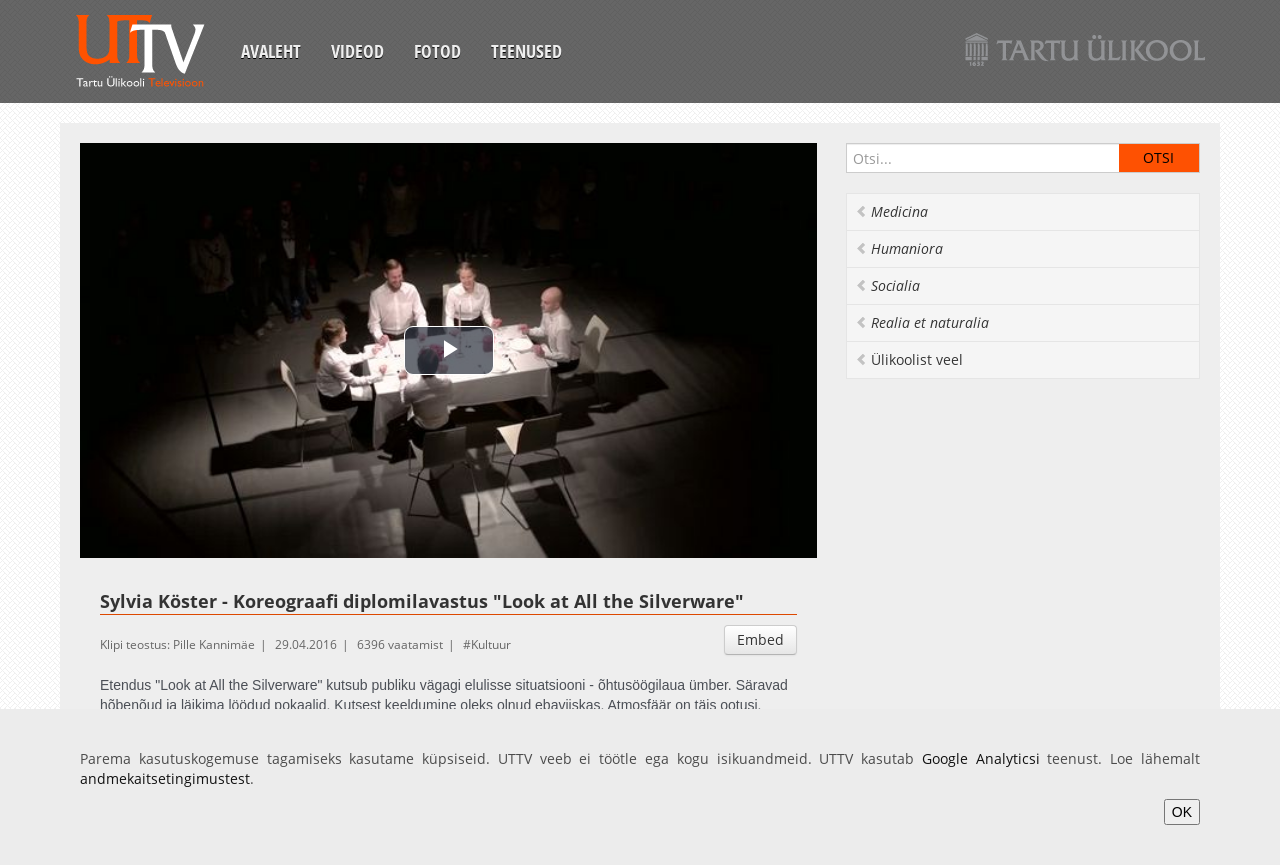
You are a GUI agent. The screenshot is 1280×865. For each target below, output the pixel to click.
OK (1182, 812)
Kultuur (491, 644)
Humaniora (899, 248)
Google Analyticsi (981, 758)
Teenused (526, 51)
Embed (760, 639)
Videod (357, 51)
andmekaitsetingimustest (165, 778)
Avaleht (271, 51)
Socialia (887, 285)
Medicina (891, 211)
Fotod (437, 51)
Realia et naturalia (922, 322)
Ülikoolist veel (909, 359)
